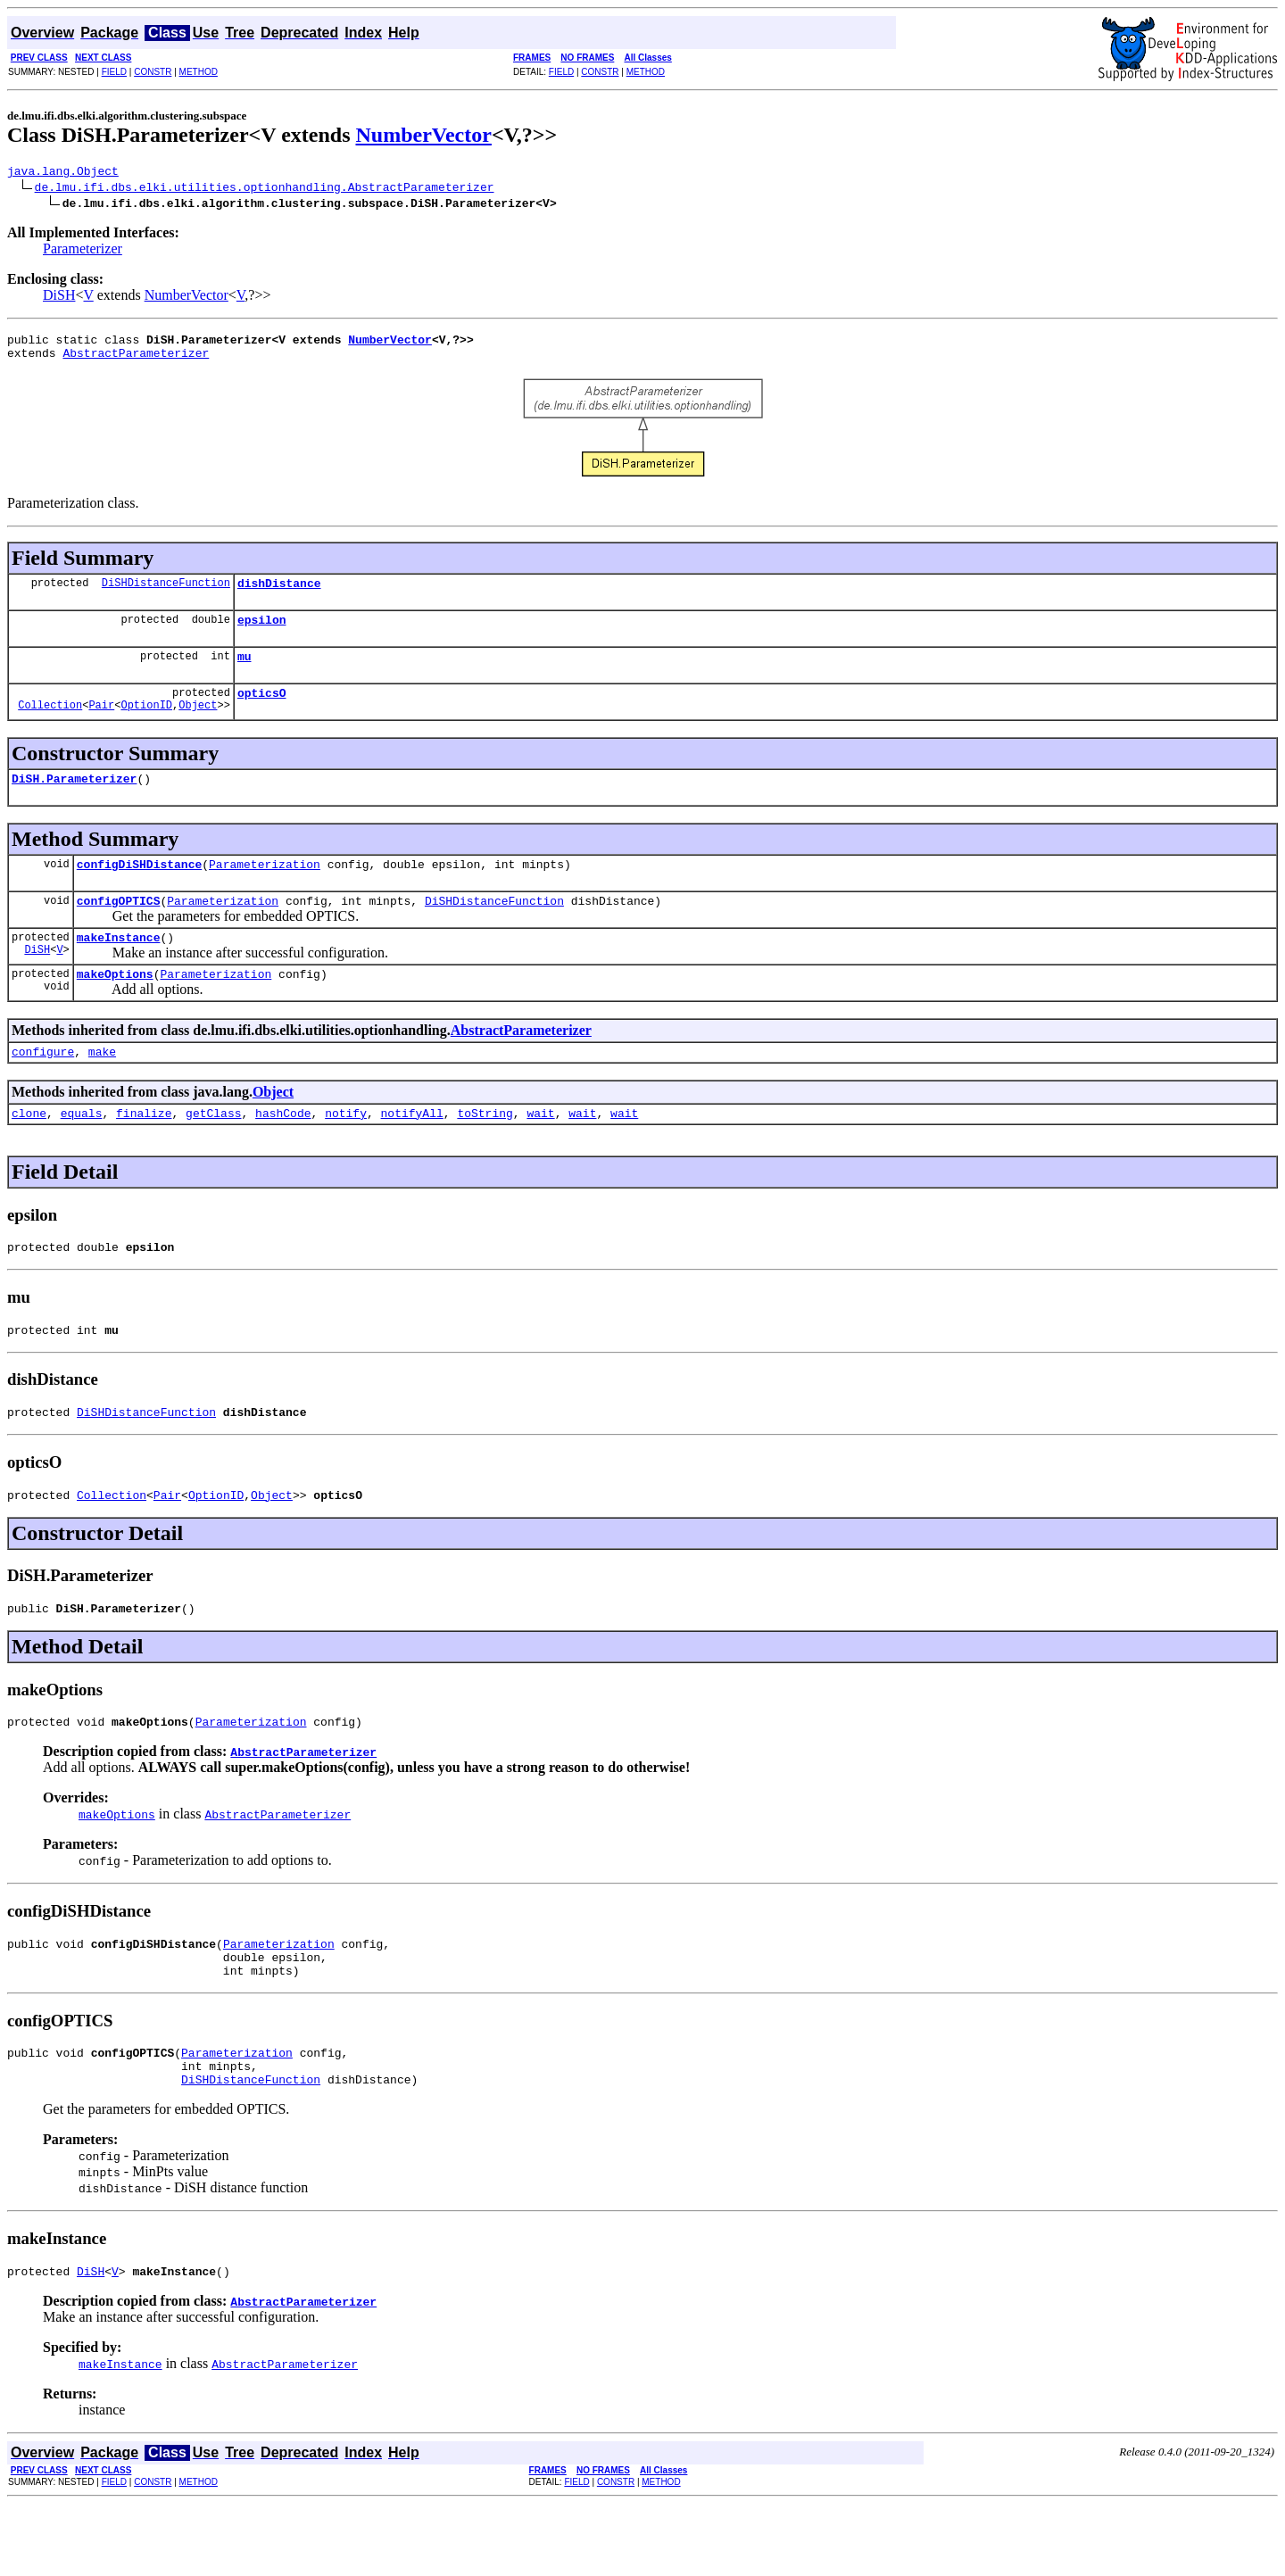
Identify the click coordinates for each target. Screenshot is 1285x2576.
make (102, 1086)
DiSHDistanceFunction (166, 593)
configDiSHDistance (139, 888)
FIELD (114, 72)
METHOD (198, 72)
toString (484, 1150)
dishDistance (279, 593)
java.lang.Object (63, 173)
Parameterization (264, 888)
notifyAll (412, 1150)
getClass (213, 1150)
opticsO (261, 711)
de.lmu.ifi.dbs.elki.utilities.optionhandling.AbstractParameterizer (264, 189)
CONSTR (152, 72)
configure (43, 1086)
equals (82, 1150)
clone (29, 1150)
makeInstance (119, 966)
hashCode (283, 1150)
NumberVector (423, 134)
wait (540, 1150)
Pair (101, 725)
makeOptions (115, 1006)
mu (244, 672)
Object (197, 725)
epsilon (261, 633)
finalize (143, 1150)
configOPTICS (119, 927)
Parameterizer (82, 251)
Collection (50, 725)
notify (346, 1150)
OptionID (146, 725)
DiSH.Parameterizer (74, 799)
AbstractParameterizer (135, 360)
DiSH (59, 297)
